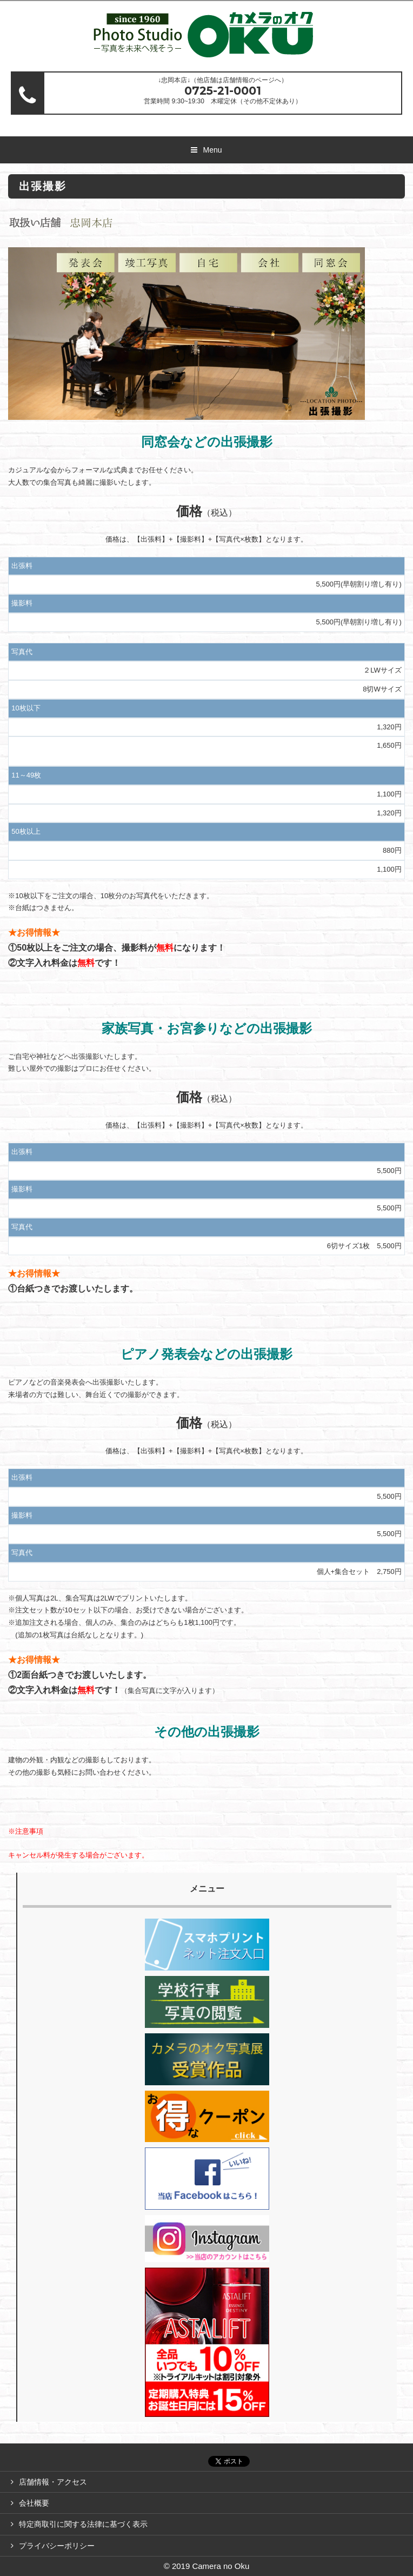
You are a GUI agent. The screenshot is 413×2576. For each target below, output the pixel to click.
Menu (212, 150)
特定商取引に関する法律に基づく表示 (83, 2524)
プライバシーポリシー (57, 2545)
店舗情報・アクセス (53, 2482)
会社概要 (34, 2503)
